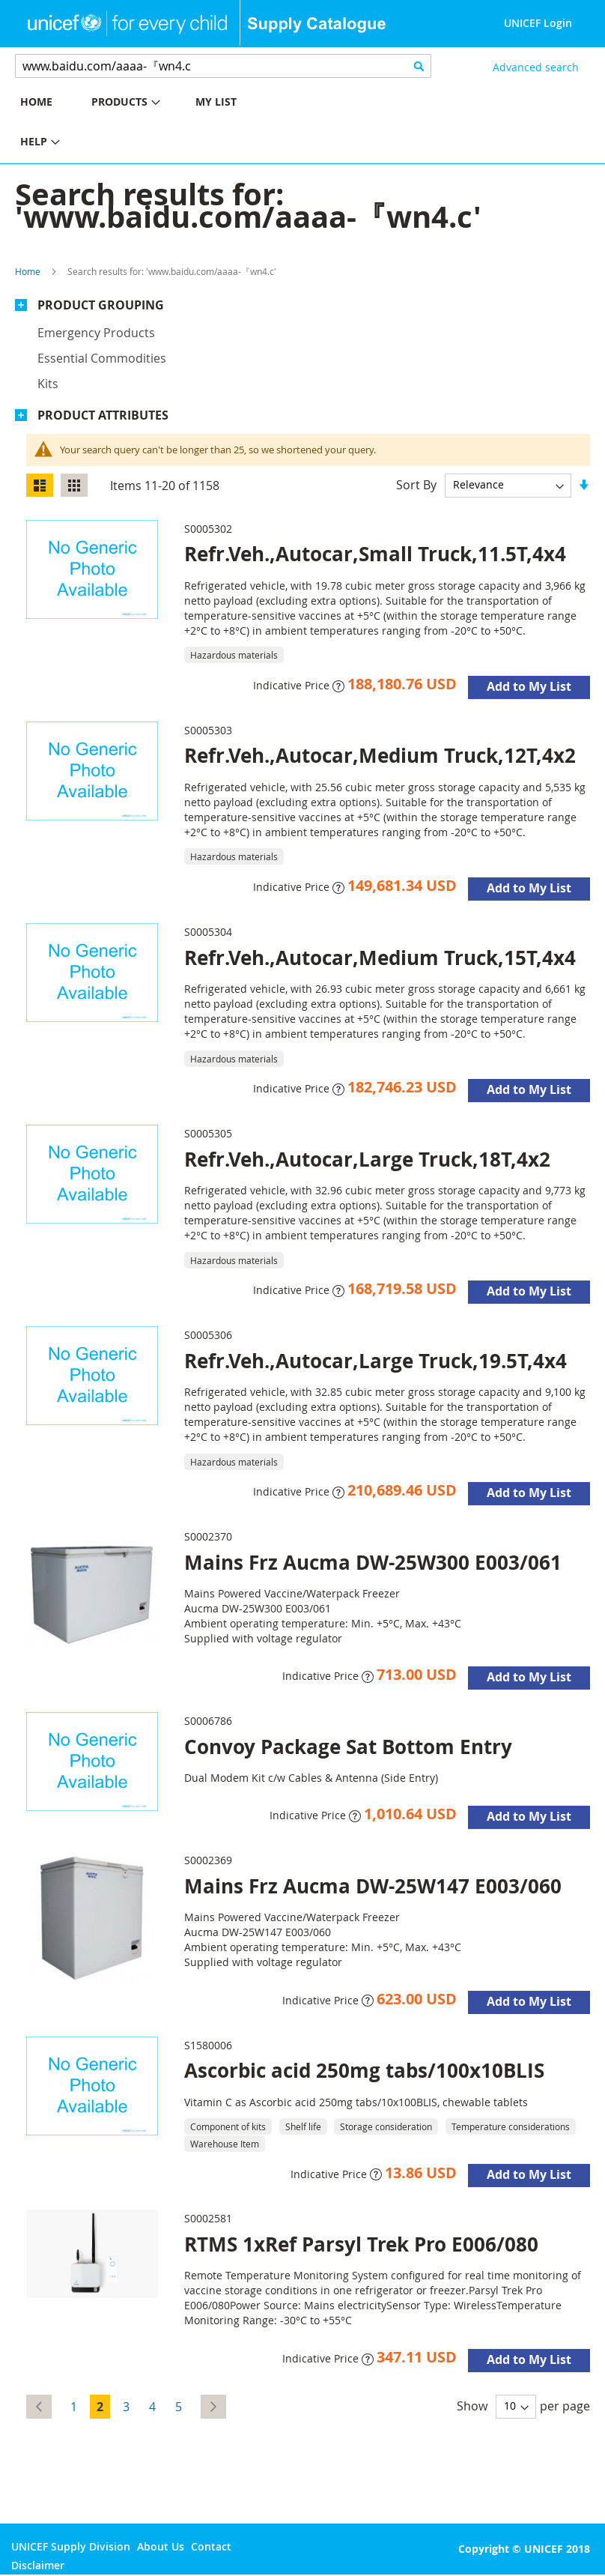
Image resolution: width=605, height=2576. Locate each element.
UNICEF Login (538, 23)
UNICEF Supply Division (70, 2546)
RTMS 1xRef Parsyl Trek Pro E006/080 (361, 2244)
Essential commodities (101, 358)
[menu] (151, 123)
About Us (160, 2546)
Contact (211, 2546)
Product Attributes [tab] (102, 415)
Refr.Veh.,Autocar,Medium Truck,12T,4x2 (380, 755)
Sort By (416, 484)
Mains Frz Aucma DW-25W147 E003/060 (373, 1885)
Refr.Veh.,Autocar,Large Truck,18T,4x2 (367, 1159)
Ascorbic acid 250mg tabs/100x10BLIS (364, 2070)
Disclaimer (37, 2565)
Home (27, 271)
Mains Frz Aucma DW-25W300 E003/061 (373, 1562)
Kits (47, 383)
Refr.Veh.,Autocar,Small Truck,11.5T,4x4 (375, 553)
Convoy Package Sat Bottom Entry (348, 1746)
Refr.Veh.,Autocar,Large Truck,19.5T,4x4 (375, 1360)
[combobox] (223, 66)
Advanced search (536, 67)
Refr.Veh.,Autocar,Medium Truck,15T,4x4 (380, 957)
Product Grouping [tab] (100, 305)
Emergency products (96, 332)
